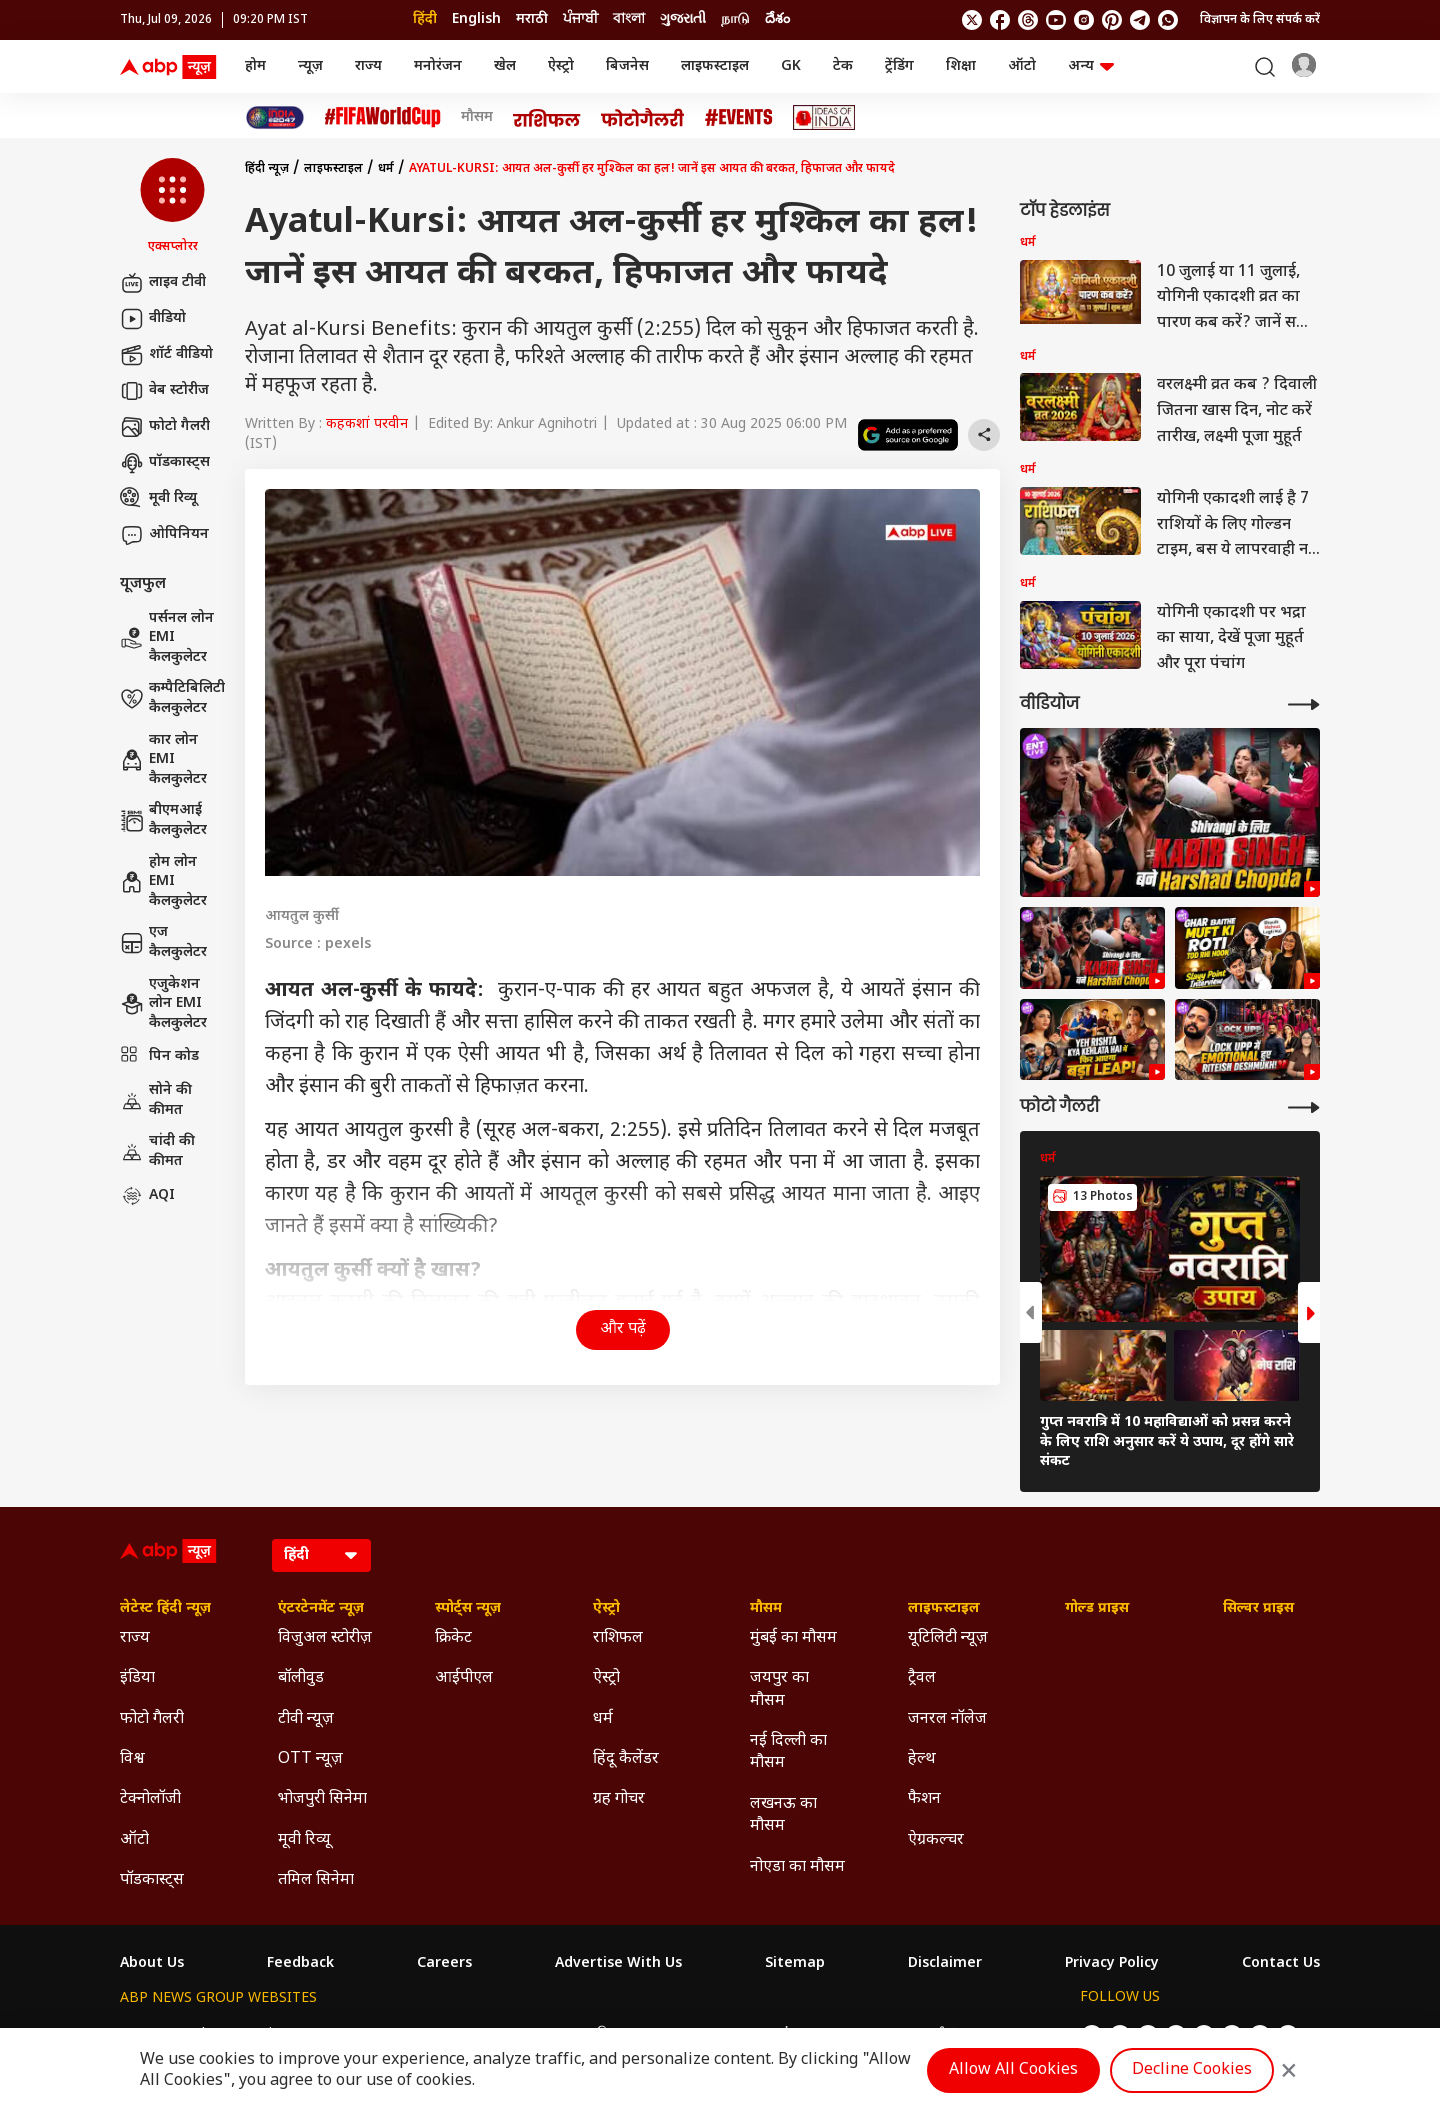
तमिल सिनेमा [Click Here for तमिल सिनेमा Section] (316, 1880)
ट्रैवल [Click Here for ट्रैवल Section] (922, 1678)
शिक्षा (961, 66)
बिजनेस (627, 66)
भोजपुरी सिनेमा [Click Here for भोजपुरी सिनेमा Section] (322, 1799)
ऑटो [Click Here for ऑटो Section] (134, 1840)
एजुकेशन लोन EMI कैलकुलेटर (163, 1004)
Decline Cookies (1192, 2070)
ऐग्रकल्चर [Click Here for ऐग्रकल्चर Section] (936, 1840)
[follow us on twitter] (972, 20)
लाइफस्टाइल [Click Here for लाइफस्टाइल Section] (944, 1609)
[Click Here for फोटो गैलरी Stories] (643, 117)
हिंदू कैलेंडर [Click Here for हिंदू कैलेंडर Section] (626, 1759)
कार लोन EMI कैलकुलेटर (163, 760)
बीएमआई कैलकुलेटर (163, 820)
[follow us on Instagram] (1084, 20)
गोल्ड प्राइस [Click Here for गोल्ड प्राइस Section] (1097, 1609)
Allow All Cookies (1013, 2070)
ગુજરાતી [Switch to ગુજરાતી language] (683, 19)
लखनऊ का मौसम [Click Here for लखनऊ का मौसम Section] (783, 1815)
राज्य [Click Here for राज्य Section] (135, 1638)
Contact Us (1281, 1964)
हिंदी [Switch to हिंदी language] (425, 19)
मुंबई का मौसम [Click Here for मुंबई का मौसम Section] (793, 1638)
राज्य (368, 66)
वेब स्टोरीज (164, 391)
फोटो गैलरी (165, 427)
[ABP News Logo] (172, 67)
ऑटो (1022, 66)
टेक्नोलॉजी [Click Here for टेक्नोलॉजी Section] (150, 1799)
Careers (444, 1964)
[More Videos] (1304, 704)
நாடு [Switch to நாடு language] (735, 19)
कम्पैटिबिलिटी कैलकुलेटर (172, 698)
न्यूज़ (310, 66)
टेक (843, 66)
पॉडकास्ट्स (165, 463)
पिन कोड (159, 1057)
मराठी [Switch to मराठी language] (532, 19)
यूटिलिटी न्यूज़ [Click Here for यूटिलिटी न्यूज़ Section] (948, 1638)
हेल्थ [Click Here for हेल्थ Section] (922, 1759)
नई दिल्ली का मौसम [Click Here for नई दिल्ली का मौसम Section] (788, 1752)
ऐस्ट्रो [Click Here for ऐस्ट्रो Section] (606, 1609)
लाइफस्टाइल (715, 66)
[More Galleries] (1304, 1107)
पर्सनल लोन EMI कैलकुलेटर (167, 638)
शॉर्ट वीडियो (166, 355)
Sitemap (795, 1964)
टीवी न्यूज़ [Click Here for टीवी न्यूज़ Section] (306, 1719)
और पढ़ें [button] (623, 1329)
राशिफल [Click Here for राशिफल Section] (618, 1638)
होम (255, 66)
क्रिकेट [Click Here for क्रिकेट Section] (453, 1638)
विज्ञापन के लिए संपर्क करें (1260, 20)
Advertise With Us (618, 1964)
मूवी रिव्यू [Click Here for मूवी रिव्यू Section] (304, 1840)
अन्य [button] (1091, 66)
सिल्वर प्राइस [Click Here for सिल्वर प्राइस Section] (1258, 1609)
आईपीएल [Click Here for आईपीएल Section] (464, 1678)
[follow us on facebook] (1000, 20)
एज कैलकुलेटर (163, 942)
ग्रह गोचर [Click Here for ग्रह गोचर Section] (619, 1799)
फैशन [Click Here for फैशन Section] (924, 1799)
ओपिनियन (164, 535)
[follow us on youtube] (1056, 20)
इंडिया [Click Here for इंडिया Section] (137, 1678)
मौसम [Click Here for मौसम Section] (766, 1609)
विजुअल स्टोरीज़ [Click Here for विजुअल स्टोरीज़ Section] (325, 1638)
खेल (505, 66)
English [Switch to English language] (476, 19)
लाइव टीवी (163, 283)
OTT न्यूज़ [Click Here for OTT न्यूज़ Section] (310, 1759)
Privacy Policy (1112, 1964)
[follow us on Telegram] (1140, 20)
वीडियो (153, 319)
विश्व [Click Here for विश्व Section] (132, 1759)
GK (791, 66)
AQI (147, 1196)
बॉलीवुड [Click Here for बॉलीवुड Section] (301, 1678)
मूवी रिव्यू (158, 499)
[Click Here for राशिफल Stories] (547, 118)
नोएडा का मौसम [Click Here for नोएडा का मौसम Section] (797, 1867)
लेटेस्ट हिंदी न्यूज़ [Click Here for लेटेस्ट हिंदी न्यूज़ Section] (165, 1609)
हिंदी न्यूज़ (267, 169)
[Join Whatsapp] (1168, 20)
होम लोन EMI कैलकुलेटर (163, 882)
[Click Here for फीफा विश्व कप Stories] (383, 117)
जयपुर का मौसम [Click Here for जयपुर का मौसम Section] (779, 1689)
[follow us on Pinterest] (1112, 20)
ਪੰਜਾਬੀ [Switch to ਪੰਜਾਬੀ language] (580, 19)
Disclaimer (945, 1964)
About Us (152, 1964)
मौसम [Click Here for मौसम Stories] (477, 118)
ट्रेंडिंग (899, 66)
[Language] (321, 1555)
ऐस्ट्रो (561, 66)
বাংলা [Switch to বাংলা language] (629, 19)
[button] (172, 207)
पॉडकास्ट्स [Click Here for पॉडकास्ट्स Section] (152, 1880)
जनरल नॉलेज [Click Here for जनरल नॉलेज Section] (947, 1719)
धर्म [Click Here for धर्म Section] (603, 1719)
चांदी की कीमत (157, 1151)
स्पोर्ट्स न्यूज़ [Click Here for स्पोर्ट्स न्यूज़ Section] (468, 1609)
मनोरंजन (438, 66)
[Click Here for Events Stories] (739, 117)
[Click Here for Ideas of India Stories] (824, 117)
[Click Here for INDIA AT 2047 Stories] (275, 117)
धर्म (386, 169)
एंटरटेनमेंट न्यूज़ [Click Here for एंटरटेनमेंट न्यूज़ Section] (321, 1609)
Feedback (300, 1964)
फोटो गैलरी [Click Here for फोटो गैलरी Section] (152, 1719)
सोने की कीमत (156, 1100)
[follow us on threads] (1028, 20)
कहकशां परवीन (367, 424)
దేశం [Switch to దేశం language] (777, 19)
